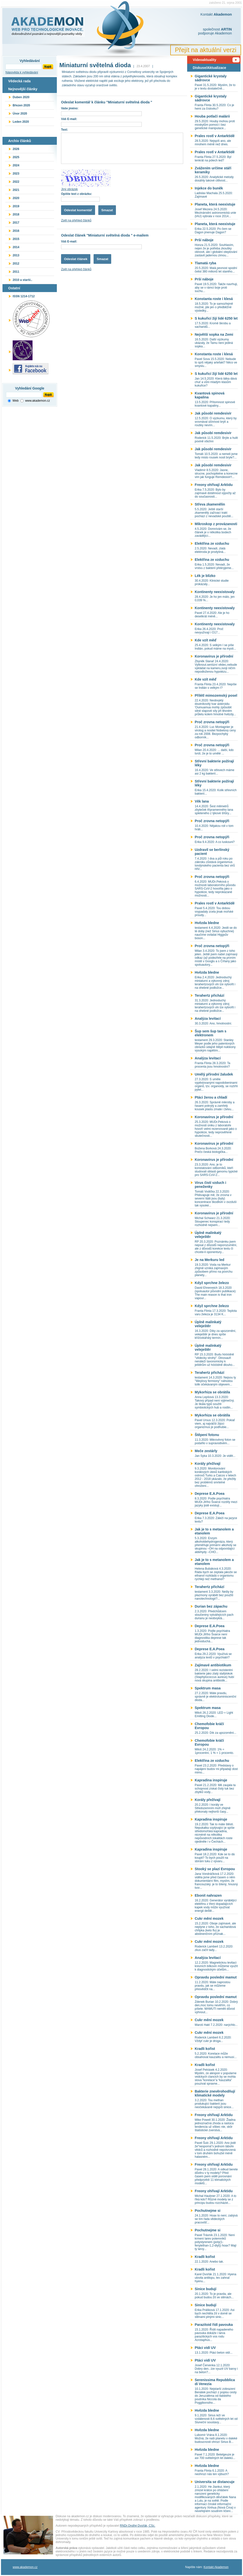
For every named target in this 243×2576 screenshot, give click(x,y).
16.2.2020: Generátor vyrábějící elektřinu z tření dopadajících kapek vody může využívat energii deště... (216, 1902)
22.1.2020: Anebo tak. (216, 2257)
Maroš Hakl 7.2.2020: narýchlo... (216, 2021)
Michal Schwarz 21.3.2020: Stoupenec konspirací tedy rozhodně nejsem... (216, 1218)
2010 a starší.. (22, 280)
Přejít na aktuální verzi (205, 49)
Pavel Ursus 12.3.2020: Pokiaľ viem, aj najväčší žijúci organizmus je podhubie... (216, 1420)
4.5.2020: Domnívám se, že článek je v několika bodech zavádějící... (216, 528)
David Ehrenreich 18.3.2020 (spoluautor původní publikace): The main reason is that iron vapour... (216, 1289)
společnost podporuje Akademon (215, 31)
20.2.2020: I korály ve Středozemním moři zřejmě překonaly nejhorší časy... (216, 1804)
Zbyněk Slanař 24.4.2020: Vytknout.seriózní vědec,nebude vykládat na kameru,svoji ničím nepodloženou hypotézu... (216, 662)
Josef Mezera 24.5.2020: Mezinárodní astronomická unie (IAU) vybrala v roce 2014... (216, 209)
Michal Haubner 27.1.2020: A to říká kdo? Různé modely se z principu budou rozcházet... (216, 2196)
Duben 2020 (21, 97)
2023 (16, 173)
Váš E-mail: (69, 119)
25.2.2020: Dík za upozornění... (216, 1727)
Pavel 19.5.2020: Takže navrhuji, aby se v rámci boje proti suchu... (216, 284)
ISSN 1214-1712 (24, 296)
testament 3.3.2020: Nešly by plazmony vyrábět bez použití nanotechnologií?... (216, 1591)
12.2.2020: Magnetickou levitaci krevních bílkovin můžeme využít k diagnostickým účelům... (216, 1962)
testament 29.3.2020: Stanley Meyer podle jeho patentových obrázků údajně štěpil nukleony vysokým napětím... (216, 1039)
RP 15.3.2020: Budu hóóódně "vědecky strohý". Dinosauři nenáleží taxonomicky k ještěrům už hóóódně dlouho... (216, 1354)
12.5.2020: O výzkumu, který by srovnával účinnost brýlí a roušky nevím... (216, 418)
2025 (16, 157)
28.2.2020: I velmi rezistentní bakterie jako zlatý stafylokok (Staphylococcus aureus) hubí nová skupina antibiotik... (216, 1671)
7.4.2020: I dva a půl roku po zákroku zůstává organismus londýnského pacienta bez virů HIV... (216, 858)
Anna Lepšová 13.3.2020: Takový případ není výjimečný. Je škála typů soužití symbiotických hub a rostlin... (216, 1398)
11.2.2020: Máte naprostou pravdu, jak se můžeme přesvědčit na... (216, 1982)
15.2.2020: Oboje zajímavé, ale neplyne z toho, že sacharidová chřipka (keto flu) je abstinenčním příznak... (216, 1925)
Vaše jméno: (69, 108)
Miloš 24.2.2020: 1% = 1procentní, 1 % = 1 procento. (216, 1745)
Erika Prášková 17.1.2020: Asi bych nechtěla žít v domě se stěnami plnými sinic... (216, 2310)
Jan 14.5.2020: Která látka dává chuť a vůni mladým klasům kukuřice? (216, 378)
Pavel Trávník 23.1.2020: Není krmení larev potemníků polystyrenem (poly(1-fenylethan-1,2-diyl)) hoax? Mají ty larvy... (216, 2238)
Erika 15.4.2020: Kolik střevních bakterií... (216, 786)
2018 (16, 214)
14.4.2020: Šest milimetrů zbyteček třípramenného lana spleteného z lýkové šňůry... (216, 806)
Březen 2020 (21, 105)
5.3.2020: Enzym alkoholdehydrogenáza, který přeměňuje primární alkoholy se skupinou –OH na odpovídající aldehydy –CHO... (216, 1539)
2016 (16, 231)
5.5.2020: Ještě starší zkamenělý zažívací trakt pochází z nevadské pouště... (216, 509)
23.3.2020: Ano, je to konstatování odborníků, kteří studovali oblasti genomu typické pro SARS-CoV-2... (216, 1166)
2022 (16, 181)
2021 (16, 190)
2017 (16, 222)
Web (15, 400)
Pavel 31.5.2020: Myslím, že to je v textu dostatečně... (216, 81)
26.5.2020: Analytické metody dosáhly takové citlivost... (216, 173)
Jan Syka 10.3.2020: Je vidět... (216, 1452)
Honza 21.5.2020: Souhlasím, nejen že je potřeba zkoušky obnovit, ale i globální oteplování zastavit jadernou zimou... (216, 246)
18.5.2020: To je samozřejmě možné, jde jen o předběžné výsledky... (216, 303)
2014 (16, 247)
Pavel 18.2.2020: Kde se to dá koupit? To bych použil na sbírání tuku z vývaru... (216, 1854)
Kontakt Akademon (216, 2567)
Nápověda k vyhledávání (21, 72)
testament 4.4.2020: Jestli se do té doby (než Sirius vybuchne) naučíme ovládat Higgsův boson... (216, 929)
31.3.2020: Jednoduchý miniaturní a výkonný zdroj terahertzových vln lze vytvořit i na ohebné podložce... (216, 1002)
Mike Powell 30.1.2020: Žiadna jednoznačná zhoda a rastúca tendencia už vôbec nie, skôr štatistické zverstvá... (216, 2121)
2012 (16, 263)
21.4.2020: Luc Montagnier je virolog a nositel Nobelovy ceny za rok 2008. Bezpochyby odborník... (216, 728)
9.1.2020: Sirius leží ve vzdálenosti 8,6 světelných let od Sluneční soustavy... (216, 2415)
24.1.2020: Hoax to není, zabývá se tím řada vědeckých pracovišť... (216, 2215)
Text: (64, 129)
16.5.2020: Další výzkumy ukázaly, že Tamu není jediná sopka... (216, 339)
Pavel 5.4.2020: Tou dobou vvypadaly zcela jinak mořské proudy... (216, 908)
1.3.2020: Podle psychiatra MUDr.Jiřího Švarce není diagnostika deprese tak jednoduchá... (216, 1632)
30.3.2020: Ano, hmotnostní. (216, 1019)
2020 (16, 198)
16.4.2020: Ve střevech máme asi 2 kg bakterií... (216, 766)
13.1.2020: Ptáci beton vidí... (216, 2348)
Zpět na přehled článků (76, 220)
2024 (16, 165)
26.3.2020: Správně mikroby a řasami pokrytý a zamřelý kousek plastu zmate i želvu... (216, 1102)
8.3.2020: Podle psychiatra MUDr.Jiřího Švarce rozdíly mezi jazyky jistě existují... (216, 1498)
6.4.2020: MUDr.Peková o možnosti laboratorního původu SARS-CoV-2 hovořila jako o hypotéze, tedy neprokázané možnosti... (216, 884)
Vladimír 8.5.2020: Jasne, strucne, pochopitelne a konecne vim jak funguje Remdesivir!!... (216, 470)
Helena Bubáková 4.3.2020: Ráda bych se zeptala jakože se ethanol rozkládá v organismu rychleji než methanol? (216, 1568)
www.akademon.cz (37, 400)
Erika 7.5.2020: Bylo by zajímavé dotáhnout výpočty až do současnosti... (216, 489)
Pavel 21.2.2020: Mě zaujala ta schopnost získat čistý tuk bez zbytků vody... (216, 1785)
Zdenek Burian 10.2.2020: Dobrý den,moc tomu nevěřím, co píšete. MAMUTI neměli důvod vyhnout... (216, 2003)
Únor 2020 (20, 113)
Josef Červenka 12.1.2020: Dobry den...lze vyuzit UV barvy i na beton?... (216, 2365)
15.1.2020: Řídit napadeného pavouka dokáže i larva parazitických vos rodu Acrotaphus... (216, 2331)
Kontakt (216, 14)
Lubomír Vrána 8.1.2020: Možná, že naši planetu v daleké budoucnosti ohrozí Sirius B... (216, 2435)
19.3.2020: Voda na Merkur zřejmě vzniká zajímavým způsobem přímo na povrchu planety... (216, 1266)
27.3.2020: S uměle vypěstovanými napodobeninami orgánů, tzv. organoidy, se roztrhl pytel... (216, 1080)
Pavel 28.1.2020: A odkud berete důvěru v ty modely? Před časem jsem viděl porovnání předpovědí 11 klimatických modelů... (216, 2172)
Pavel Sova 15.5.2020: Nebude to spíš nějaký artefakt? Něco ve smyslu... (216, 359)
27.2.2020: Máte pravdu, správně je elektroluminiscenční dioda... (216, 1693)
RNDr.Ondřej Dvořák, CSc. (137, 2525)
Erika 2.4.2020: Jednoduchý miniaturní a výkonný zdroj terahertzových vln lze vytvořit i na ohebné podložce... (216, 978)
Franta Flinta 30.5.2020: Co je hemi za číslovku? (216, 101)
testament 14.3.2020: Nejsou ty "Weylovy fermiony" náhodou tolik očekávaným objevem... (216, 1377)
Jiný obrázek (69, 189)
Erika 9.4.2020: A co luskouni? (216, 838)
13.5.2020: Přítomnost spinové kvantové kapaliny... (216, 398)
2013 (16, 255)
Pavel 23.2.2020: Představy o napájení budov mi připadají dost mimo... (216, 1765)
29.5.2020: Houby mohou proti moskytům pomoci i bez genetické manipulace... (216, 121)
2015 (16, 239)
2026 (16, 149)
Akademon (17, 4)
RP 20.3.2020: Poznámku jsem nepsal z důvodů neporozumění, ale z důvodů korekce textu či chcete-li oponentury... (216, 1241)
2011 (16, 271)
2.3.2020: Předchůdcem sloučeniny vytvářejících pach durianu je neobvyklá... (216, 1611)
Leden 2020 (21, 121)
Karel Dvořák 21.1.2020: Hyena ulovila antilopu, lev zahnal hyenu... (216, 2274)
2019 (16, 206)
